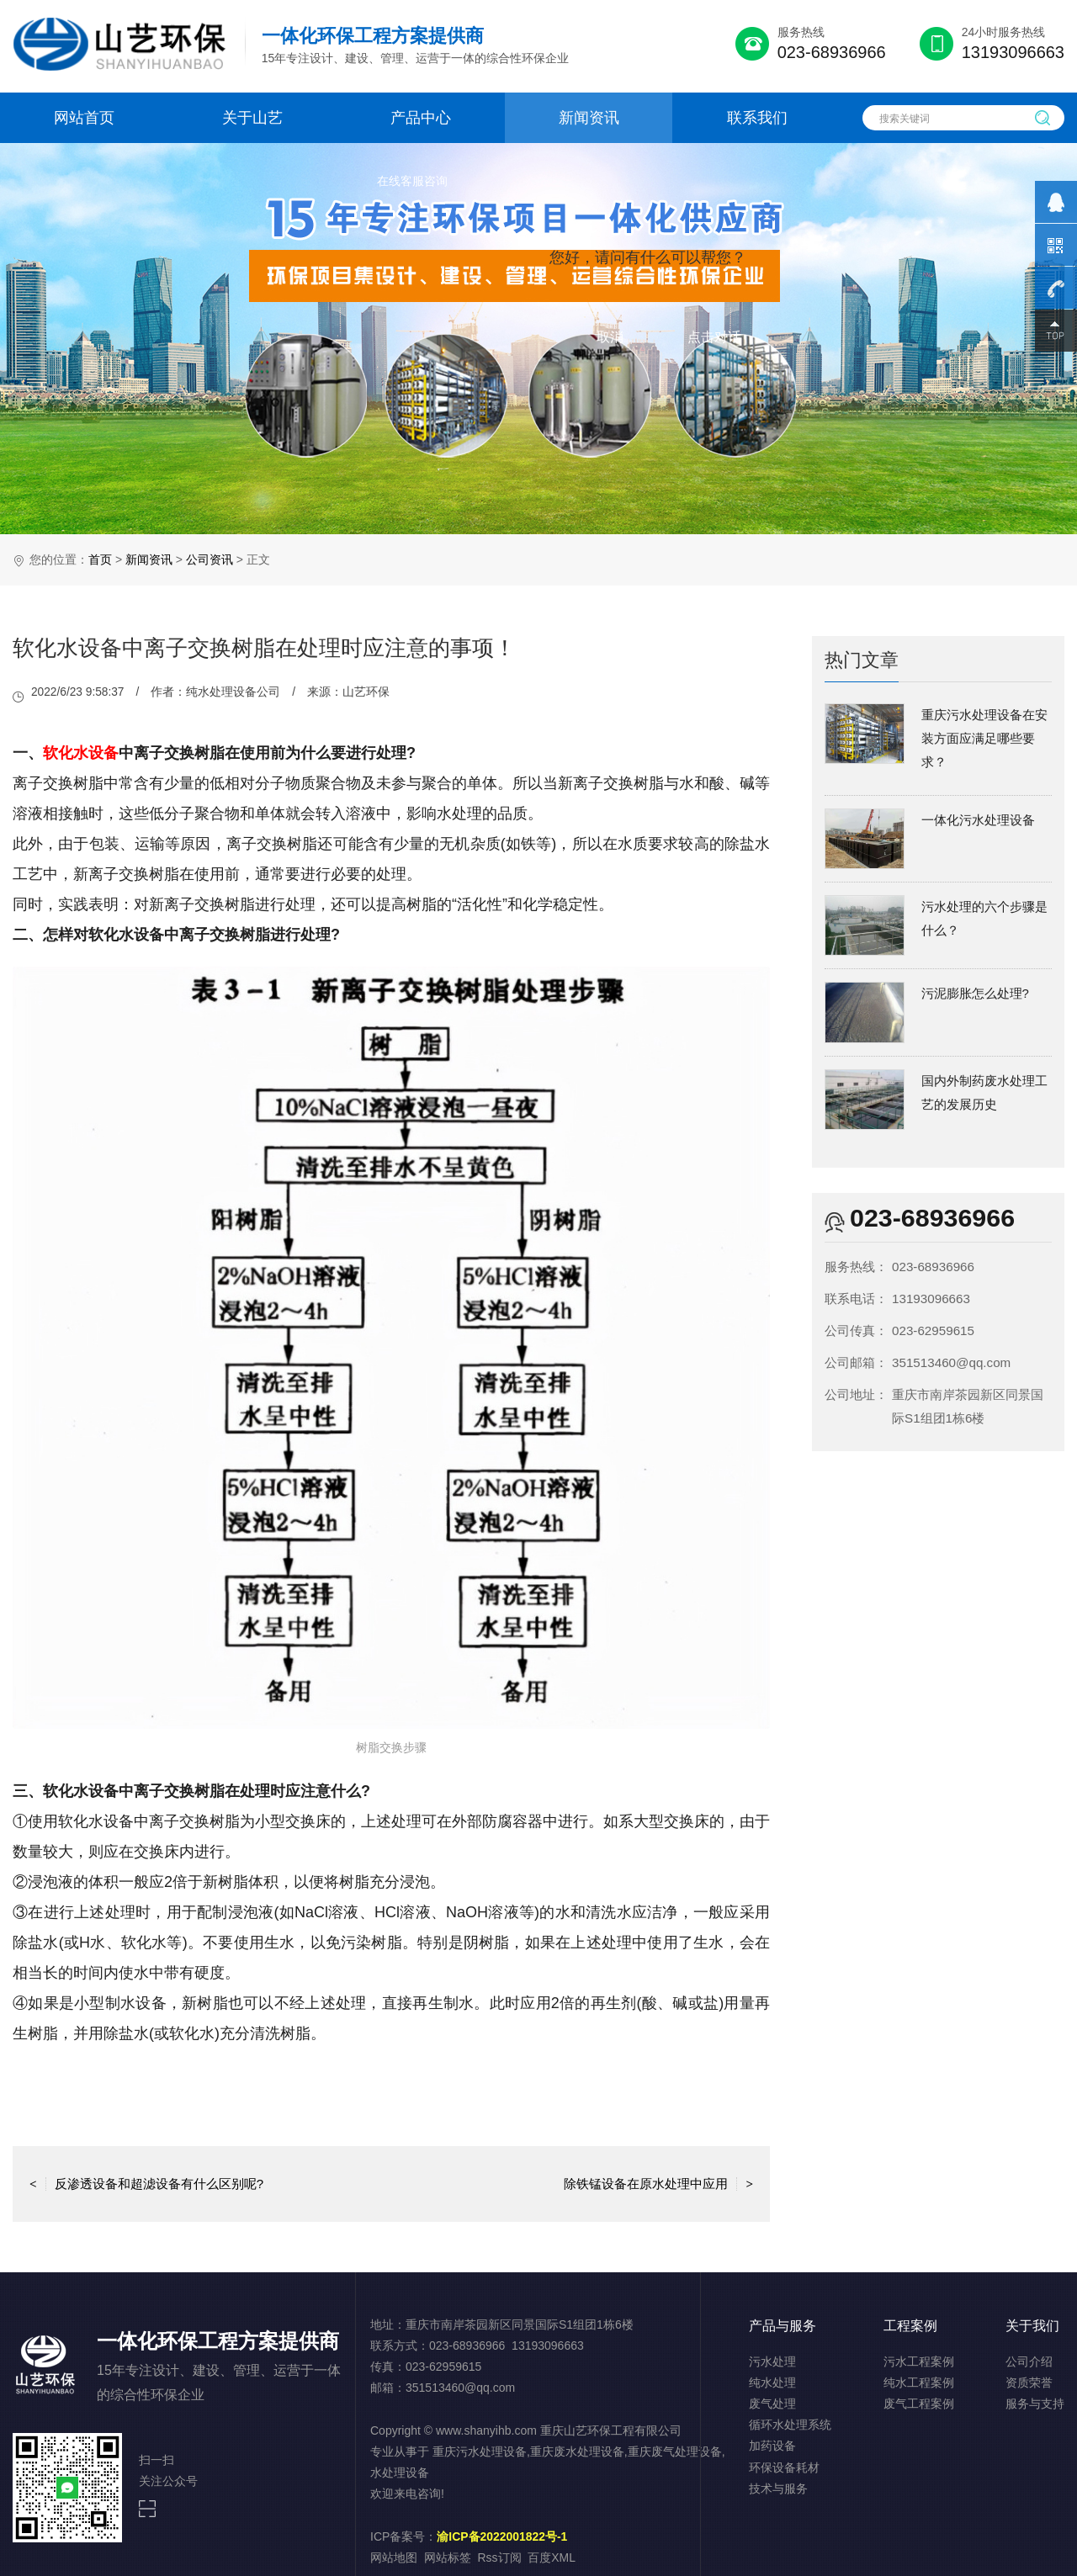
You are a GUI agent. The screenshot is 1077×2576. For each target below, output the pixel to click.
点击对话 (714, 337)
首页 (100, 559)
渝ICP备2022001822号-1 (502, 2536)
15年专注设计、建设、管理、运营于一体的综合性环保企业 (416, 45)
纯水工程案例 (918, 2382)
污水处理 (772, 2361)
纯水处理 (772, 2382)
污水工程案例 (918, 2361)
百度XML (552, 2557)
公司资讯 (209, 559)
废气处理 (772, 2403)
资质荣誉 (1029, 2382)
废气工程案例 (918, 2403)
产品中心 (420, 117)
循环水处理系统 (790, 2424)
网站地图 (393, 2557)
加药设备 (772, 2445)
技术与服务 (778, 2488)
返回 (391, 2183)
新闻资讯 (589, 117)
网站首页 (84, 117)
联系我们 (757, 117)
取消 (610, 337)
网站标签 (447, 2557)
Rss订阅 (500, 2557)
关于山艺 (252, 117)
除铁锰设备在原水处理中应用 (658, 2183)
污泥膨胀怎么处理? (975, 993)
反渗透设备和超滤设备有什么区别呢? (146, 2183)
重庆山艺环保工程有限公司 (611, 2430)
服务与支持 (1034, 2403)
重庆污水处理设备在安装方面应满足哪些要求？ (984, 738)
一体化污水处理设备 (978, 820)
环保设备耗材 (784, 2467)
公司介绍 (1029, 2361)
